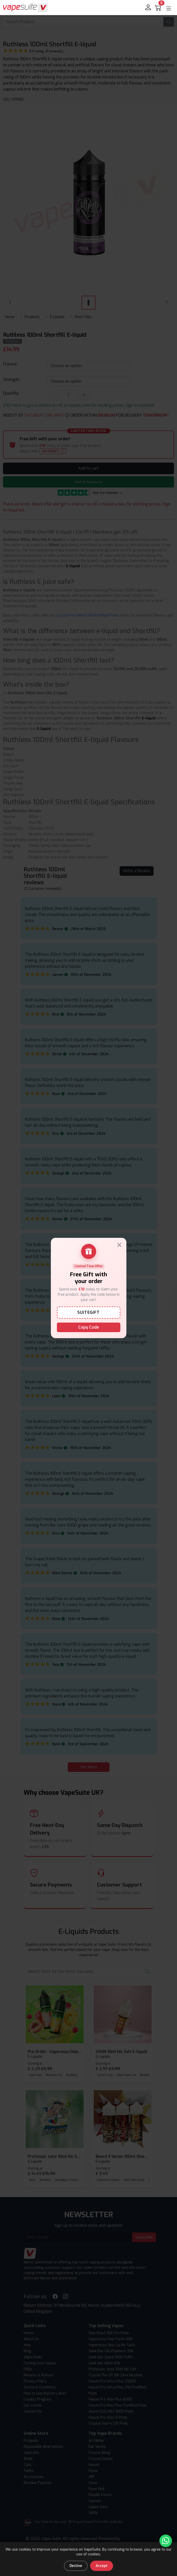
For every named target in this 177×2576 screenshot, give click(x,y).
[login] (148, 7)
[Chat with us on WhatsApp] (165, 2541)
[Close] (119, 1245)
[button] (168, 8)
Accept (102, 2565)
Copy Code (88, 1327)
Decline (75, 2565)
